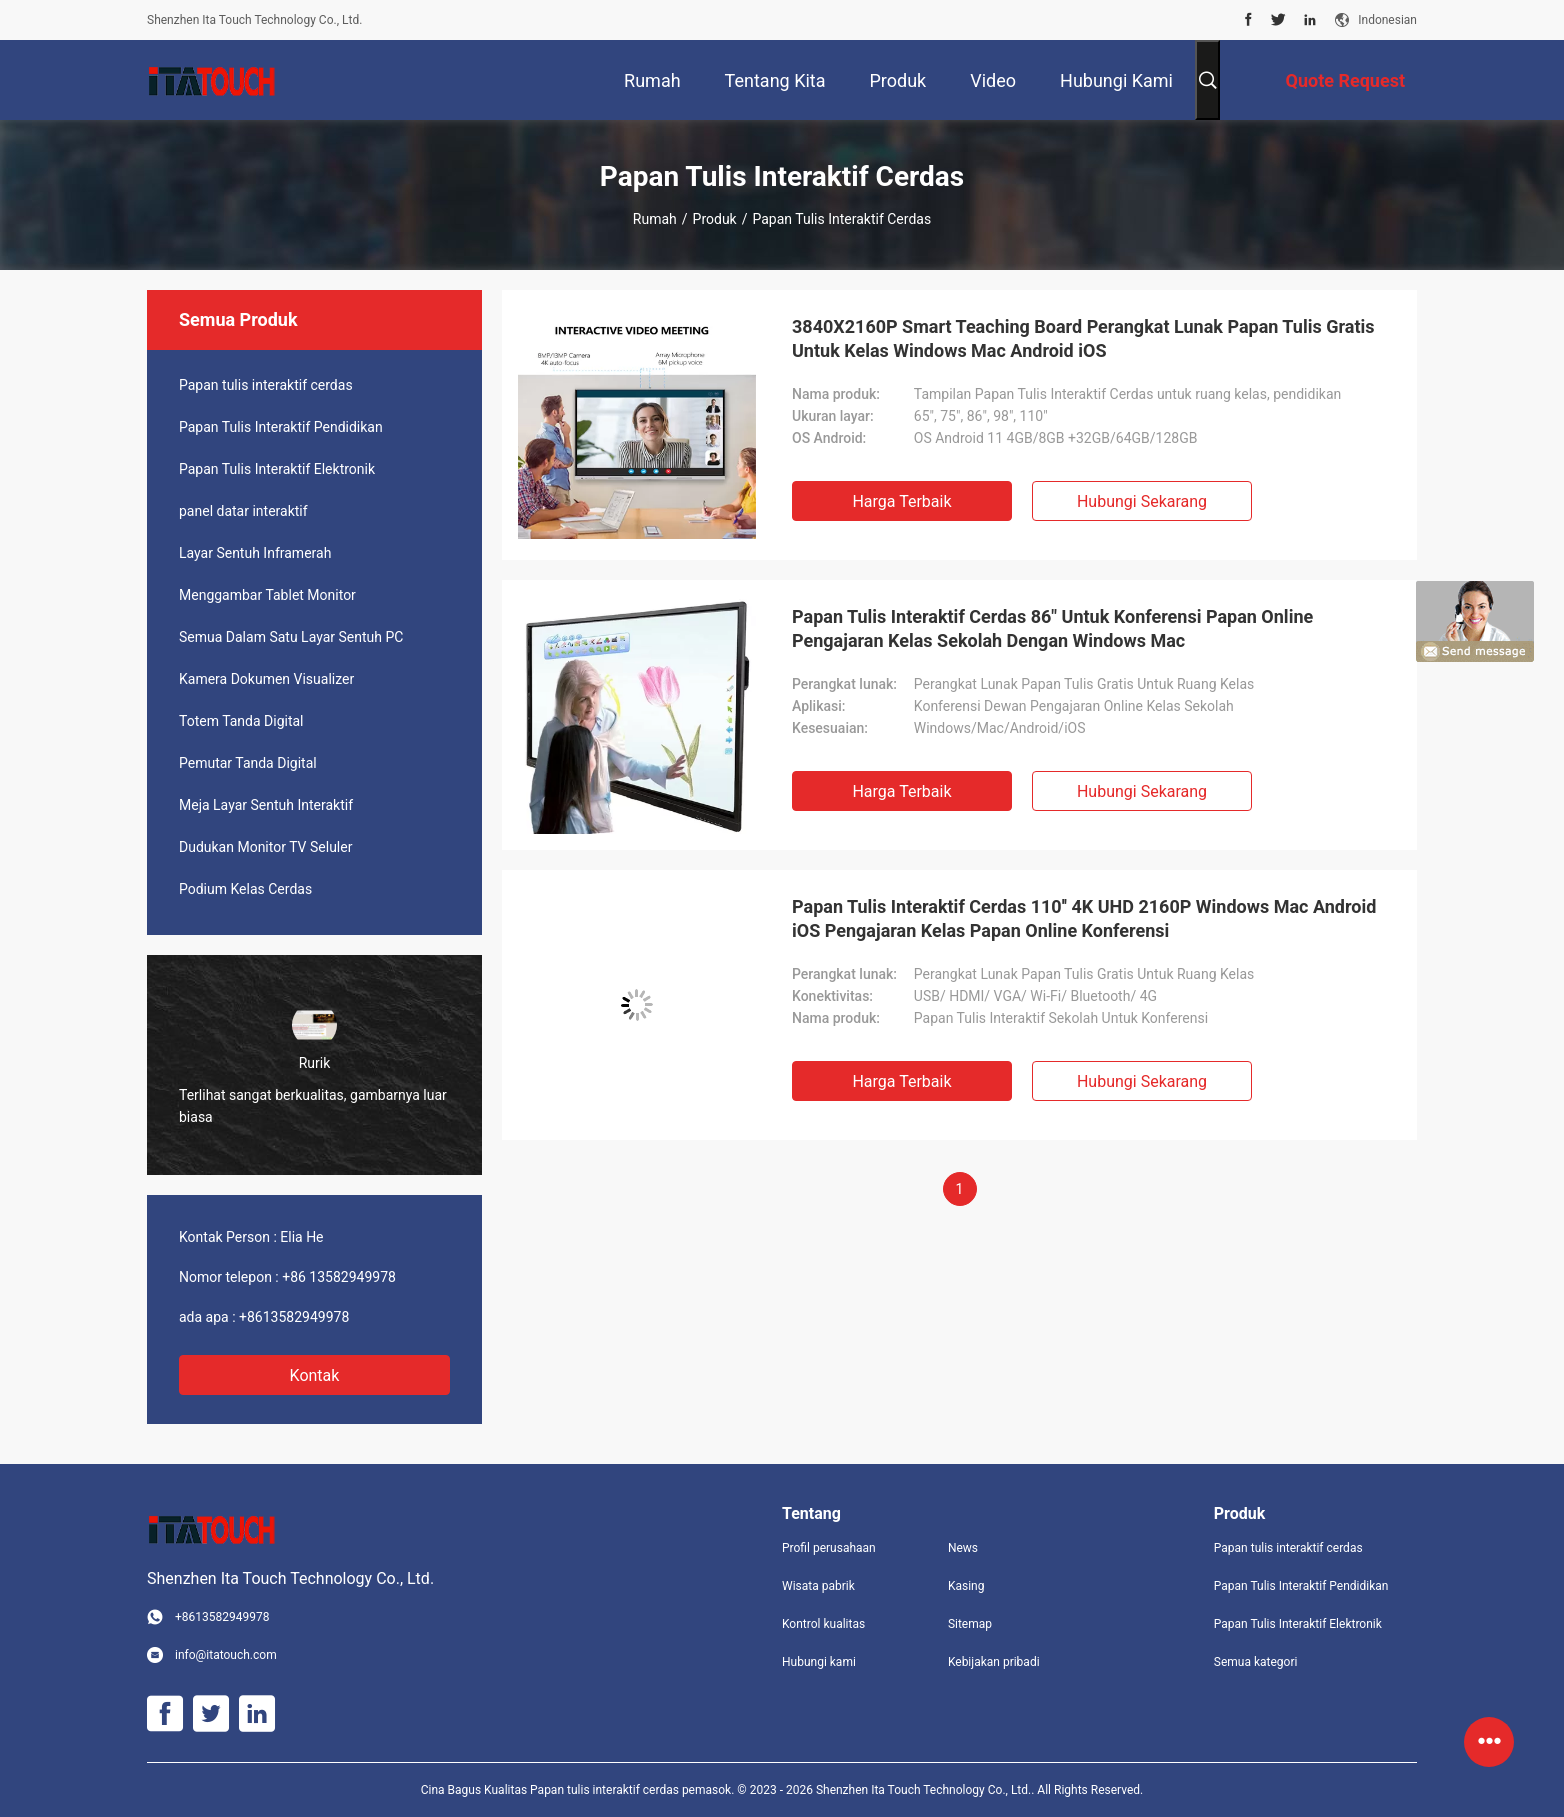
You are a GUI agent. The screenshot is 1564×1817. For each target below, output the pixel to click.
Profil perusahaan (829, 1548)
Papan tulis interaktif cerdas (266, 385)
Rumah (655, 219)
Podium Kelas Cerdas (245, 889)
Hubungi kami (819, 1662)
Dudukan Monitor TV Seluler (265, 847)
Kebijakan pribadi (994, 1662)
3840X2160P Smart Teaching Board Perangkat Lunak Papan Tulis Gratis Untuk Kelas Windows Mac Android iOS (1083, 338)
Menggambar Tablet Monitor (267, 595)
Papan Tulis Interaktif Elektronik (277, 469)
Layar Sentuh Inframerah (255, 553)
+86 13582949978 (339, 1277)
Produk (715, 219)
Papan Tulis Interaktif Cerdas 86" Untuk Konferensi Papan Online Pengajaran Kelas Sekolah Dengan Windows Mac (1052, 628)
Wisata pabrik (818, 1586)
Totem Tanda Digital (241, 721)
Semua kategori (1256, 1662)
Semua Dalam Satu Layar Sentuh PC (291, 637)
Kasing (966, 1586)
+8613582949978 (294, 1317)
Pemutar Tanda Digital (248, 763)
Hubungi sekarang (1142, 501)
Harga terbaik (901, 501)
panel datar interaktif (243, 511)
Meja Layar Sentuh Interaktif (266, 805)
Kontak (315, 1375)
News (963, 1548)
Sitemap (970, 1624)
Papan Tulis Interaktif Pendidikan (281, 427)
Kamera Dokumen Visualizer (266, 679)
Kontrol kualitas (823, 1624)
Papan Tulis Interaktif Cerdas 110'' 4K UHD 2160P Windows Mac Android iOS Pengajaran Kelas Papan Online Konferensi (1084, 918)
